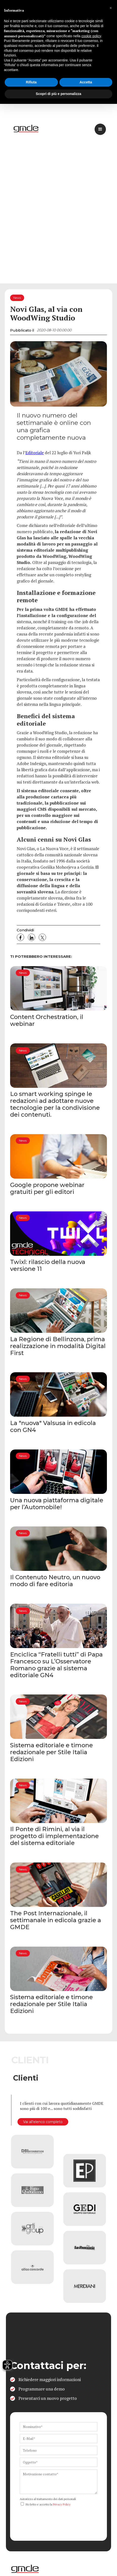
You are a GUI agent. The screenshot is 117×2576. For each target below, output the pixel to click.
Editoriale (34, 452)
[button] (111, 8)
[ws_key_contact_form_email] (58, 2438)
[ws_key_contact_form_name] (58, 2426)
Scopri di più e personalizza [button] (58, 94)
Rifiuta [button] (31, 82)
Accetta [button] (86, 82)
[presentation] (57, 2517)
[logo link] (26, 128)
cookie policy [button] (91, 36)
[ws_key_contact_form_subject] (58, 2462)
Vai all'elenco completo (43, 2122)
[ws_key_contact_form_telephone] (58, 2450)
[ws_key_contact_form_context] (58, 2481)
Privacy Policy (61, 2504)
